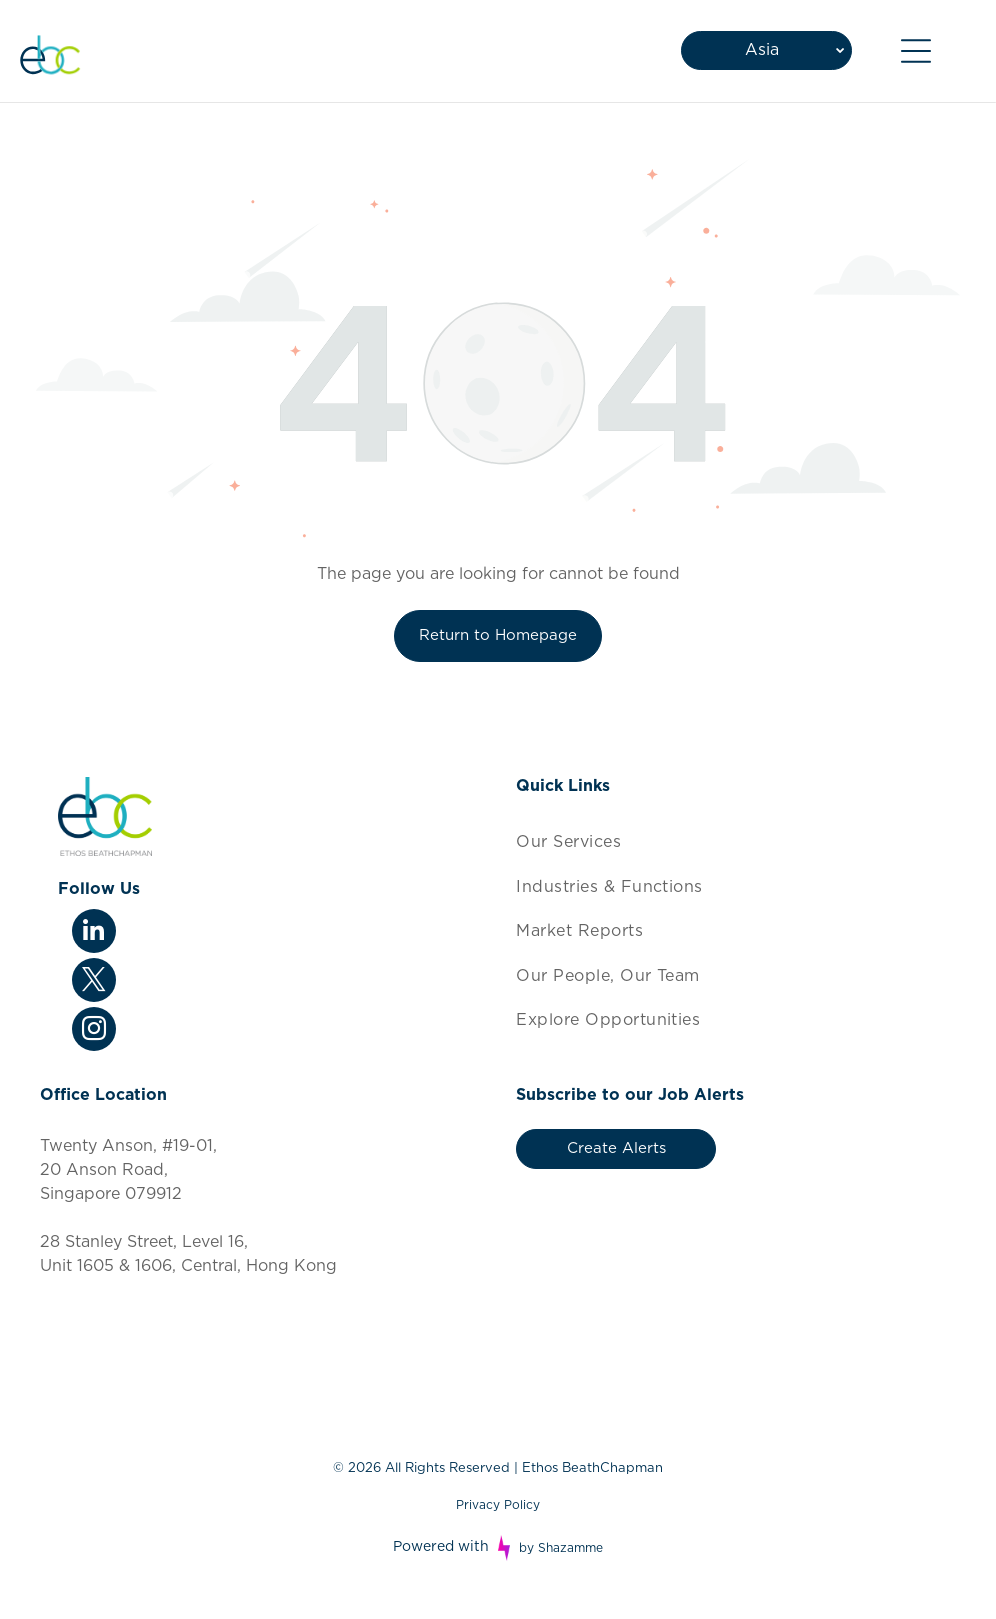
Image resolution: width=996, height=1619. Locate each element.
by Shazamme (561, 1548)
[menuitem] (736, 842)
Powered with (441, 1547)
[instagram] (94, 1031)
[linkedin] (94, 933)
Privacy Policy (498, 1505)
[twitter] (94, 982)
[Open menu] (916, 51)
